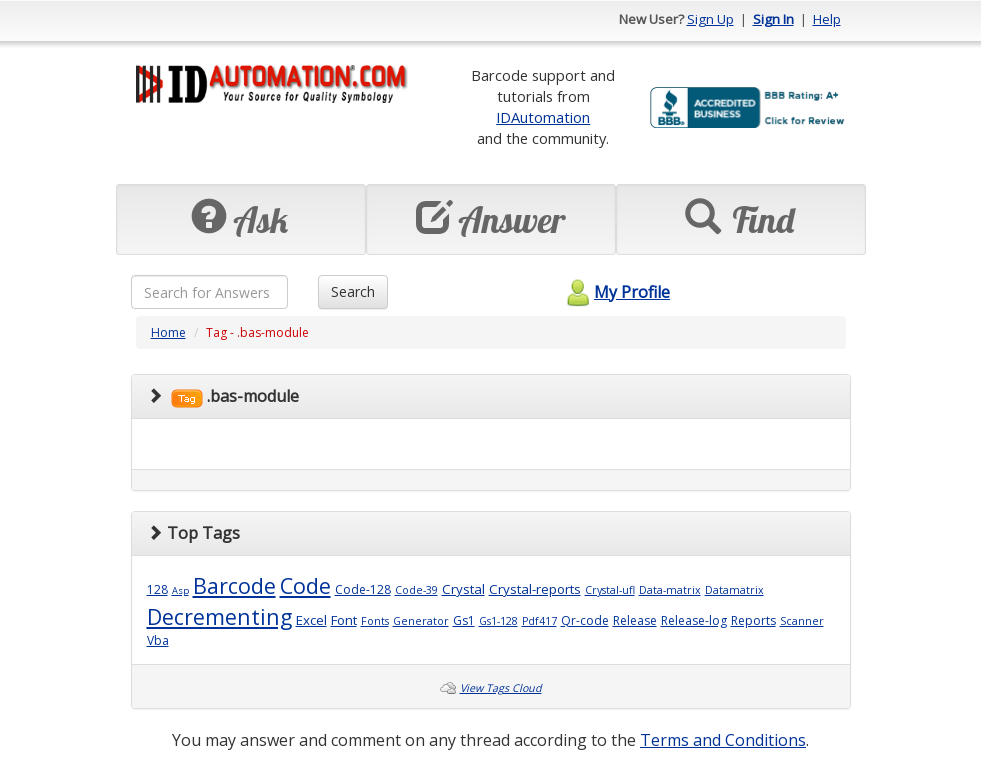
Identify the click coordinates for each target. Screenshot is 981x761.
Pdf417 (539, 621)
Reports (753, 620)
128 (157, 589)
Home (168, 332)
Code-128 (363, 589)
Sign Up (710, 19)
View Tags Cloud (501, 688)
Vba (158, 640)
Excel (311, 620)
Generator (421, 621)
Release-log (694, 620)
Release (635, 620)
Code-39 (416, 590)
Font (344, 620)
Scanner (802, 621)
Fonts (375, 621)
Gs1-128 (498, 621)
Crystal (463, 589)
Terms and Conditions (723, 740)
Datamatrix (734, 590)
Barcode (234, 585)
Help (827, 19)
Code (305, 585)
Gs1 (464, 620)
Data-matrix (670, 590)
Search (353, 291)
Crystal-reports (535, 589)
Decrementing (219, 616)
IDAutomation (543, 117)
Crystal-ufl (610, 590)
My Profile (615, 292)
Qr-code (585, 620)
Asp (180, 590)
